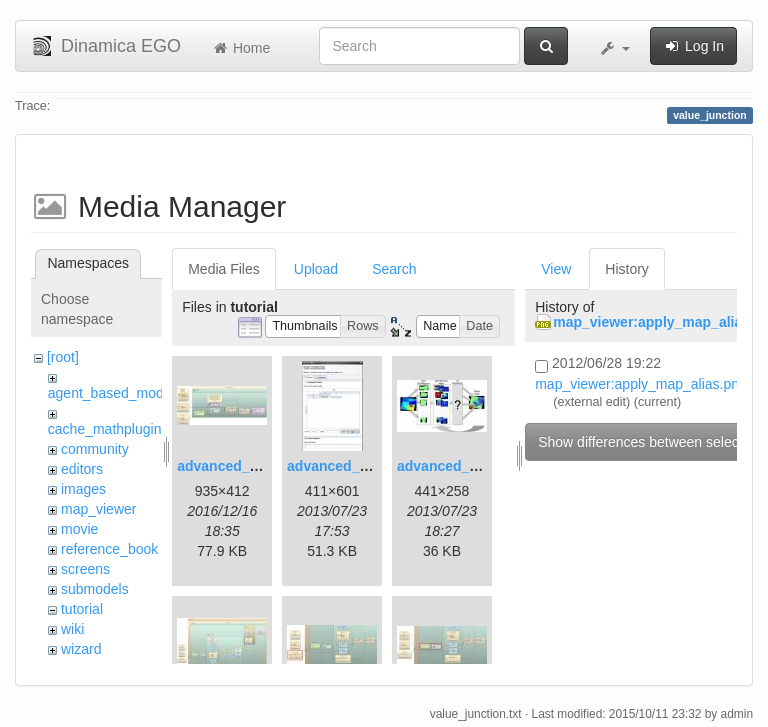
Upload (316, 269)
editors (82, 469)
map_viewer (98, 509)
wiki (72, 629)
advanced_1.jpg (229, 466)
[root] (63, 357)
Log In (693, 46)
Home (240, 48)
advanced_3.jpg (449, 466)
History (627, 269)
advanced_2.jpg (339, 466)
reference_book (109, 549)
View (556, 269)
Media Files (224, 269)
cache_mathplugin (105, 429)
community (95, 449)
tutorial (82, 609)
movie (79, 529)
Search (394, 269)
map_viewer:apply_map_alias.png (641, 384)
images (83, 489)
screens (85, 569)
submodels (95, 589)
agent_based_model (111, 393)
